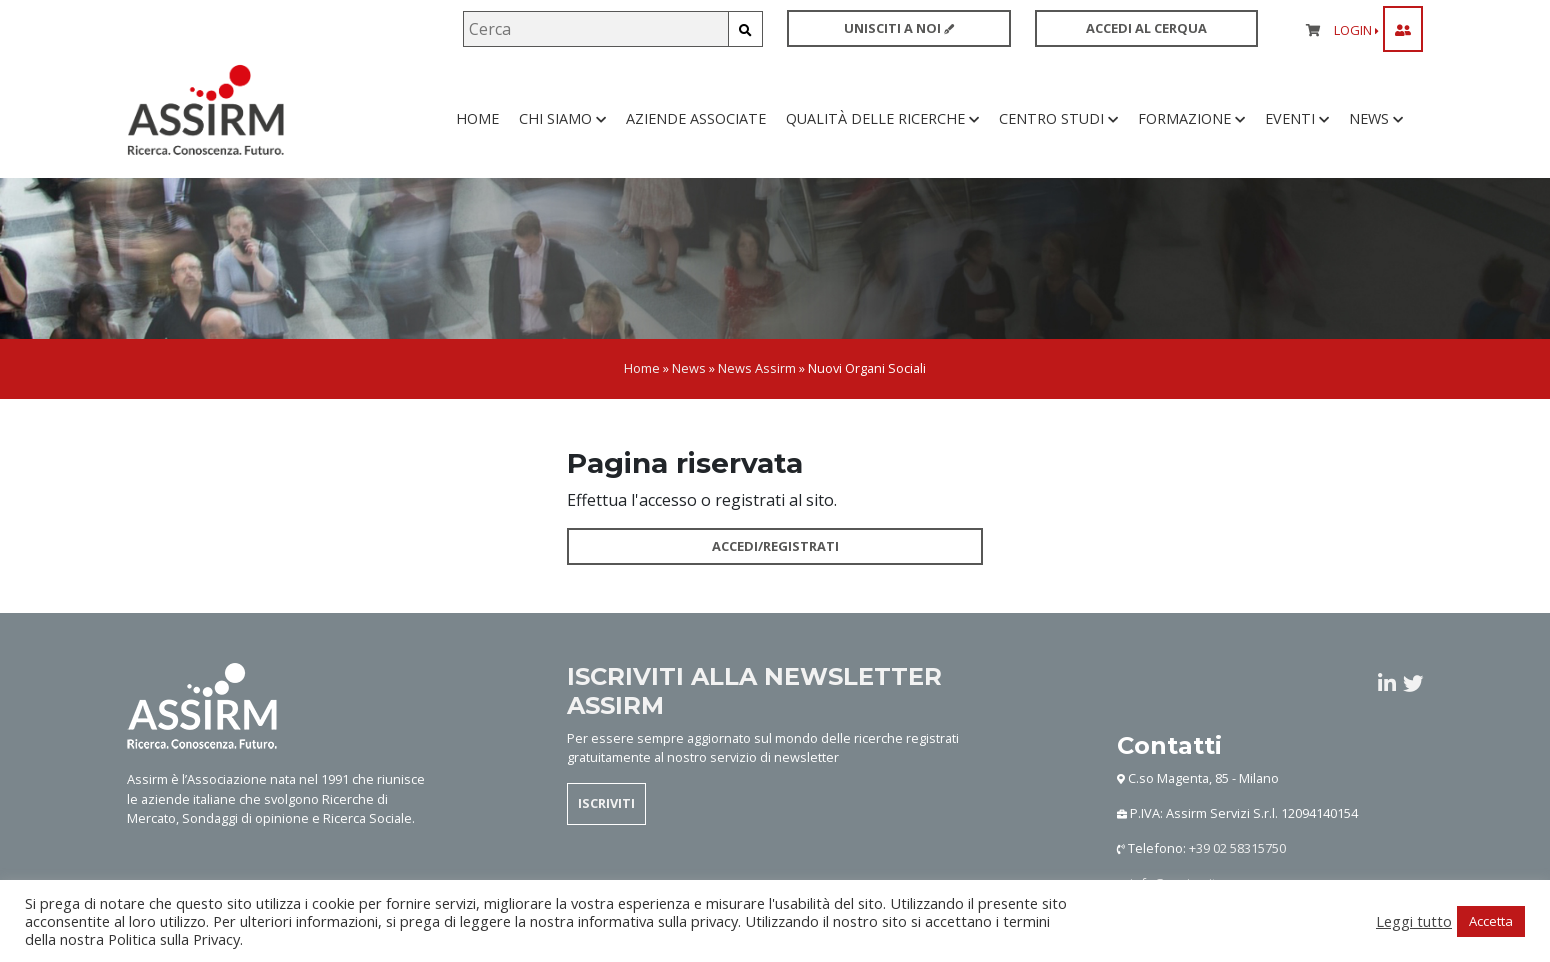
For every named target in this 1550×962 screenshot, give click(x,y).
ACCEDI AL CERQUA (1146, 28)
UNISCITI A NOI (899, 28)
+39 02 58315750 (1237, 850)
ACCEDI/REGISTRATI (775, 549)
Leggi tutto (1414, 921)
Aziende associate (696, 119)
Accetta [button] (1491, 921)
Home (477, 119)
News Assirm (757, 371)
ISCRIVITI (606, 806)
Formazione (1191, 119)
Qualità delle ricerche (882, 119)
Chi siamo (562, 119)
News (1376, 119)
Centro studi (1058, 119)
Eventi (1297, 119)
